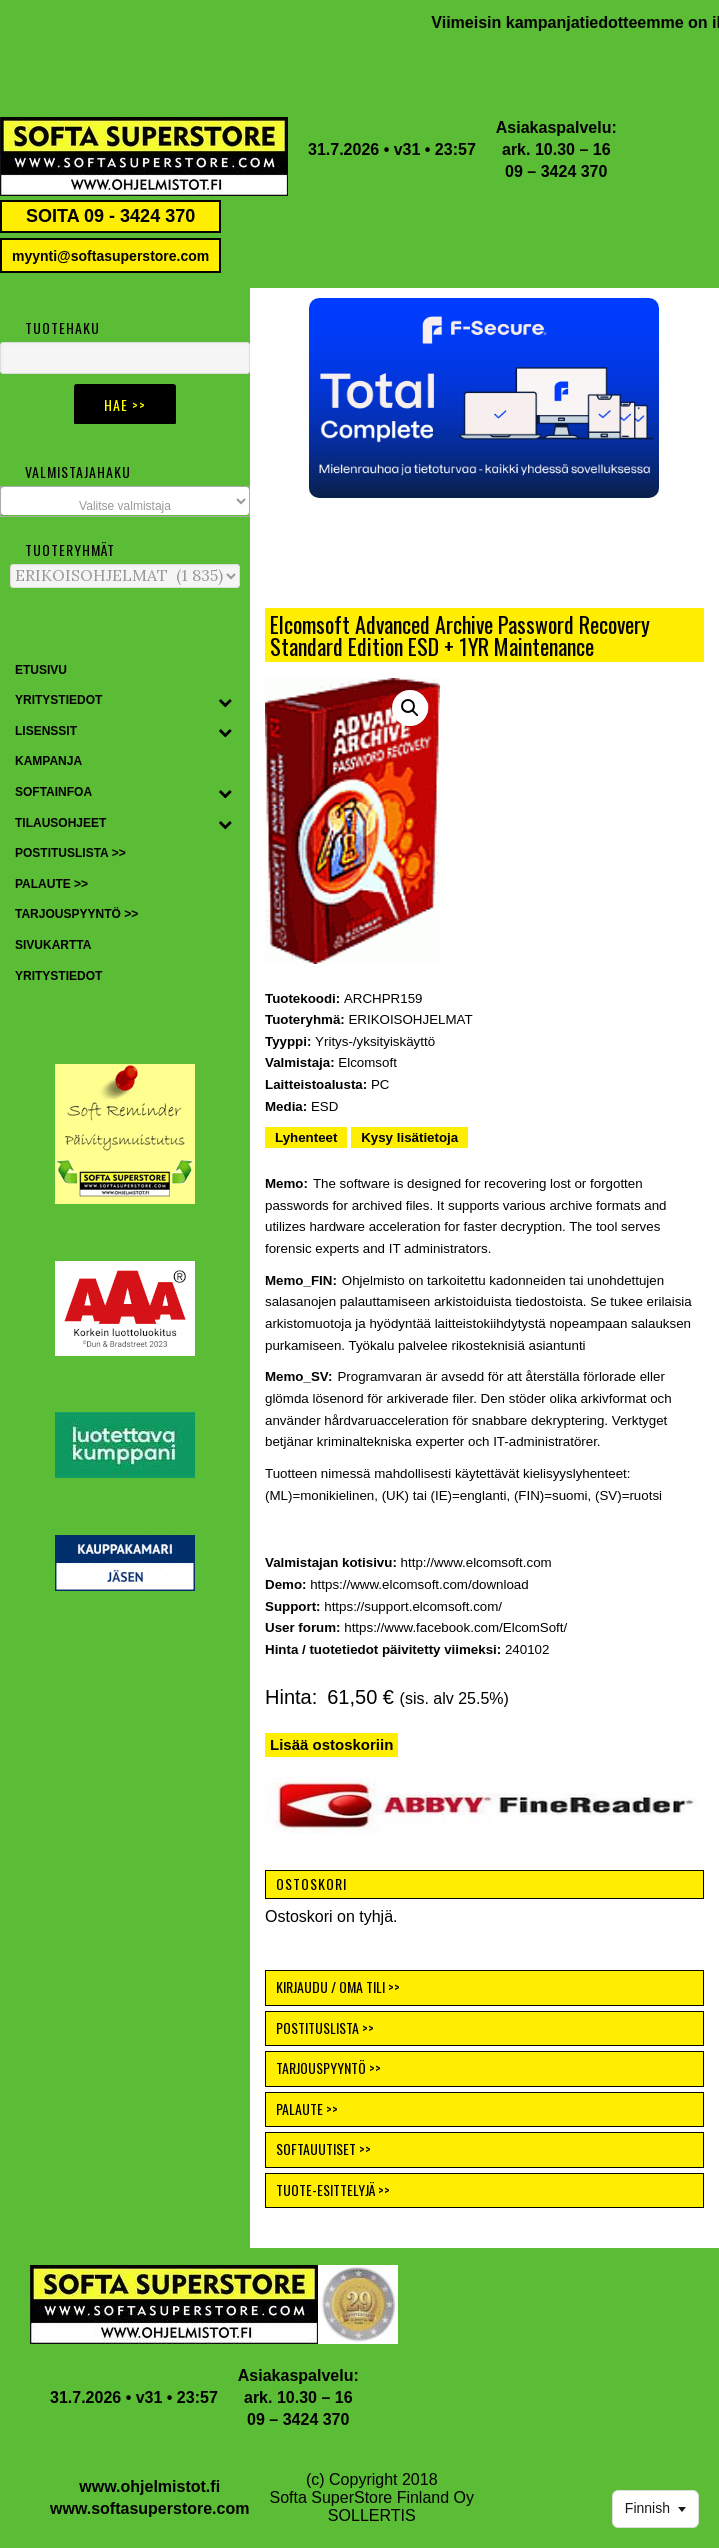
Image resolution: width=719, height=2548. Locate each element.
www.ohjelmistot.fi (149, 2486)
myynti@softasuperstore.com (110, 256)
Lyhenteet (306, 1137)
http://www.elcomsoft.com (476, 1562)
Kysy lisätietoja (409, 1137)
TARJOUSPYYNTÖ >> (328, 2067)
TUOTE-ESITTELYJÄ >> (333, 2189)
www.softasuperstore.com (149, 2508)
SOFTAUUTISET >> (323, 2148)
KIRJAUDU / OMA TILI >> (338, 1986)
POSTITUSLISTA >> (325, 2027)
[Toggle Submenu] (225, 701)
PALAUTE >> (307, 2108)
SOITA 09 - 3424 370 (110, 216)
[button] (484, 398)
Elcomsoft (367, 1062)
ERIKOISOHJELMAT (410, 1019)
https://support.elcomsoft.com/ (413, 1606)
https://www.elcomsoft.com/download (419, 1584)
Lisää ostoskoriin (331, 1744)
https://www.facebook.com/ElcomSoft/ (455, 1627)
